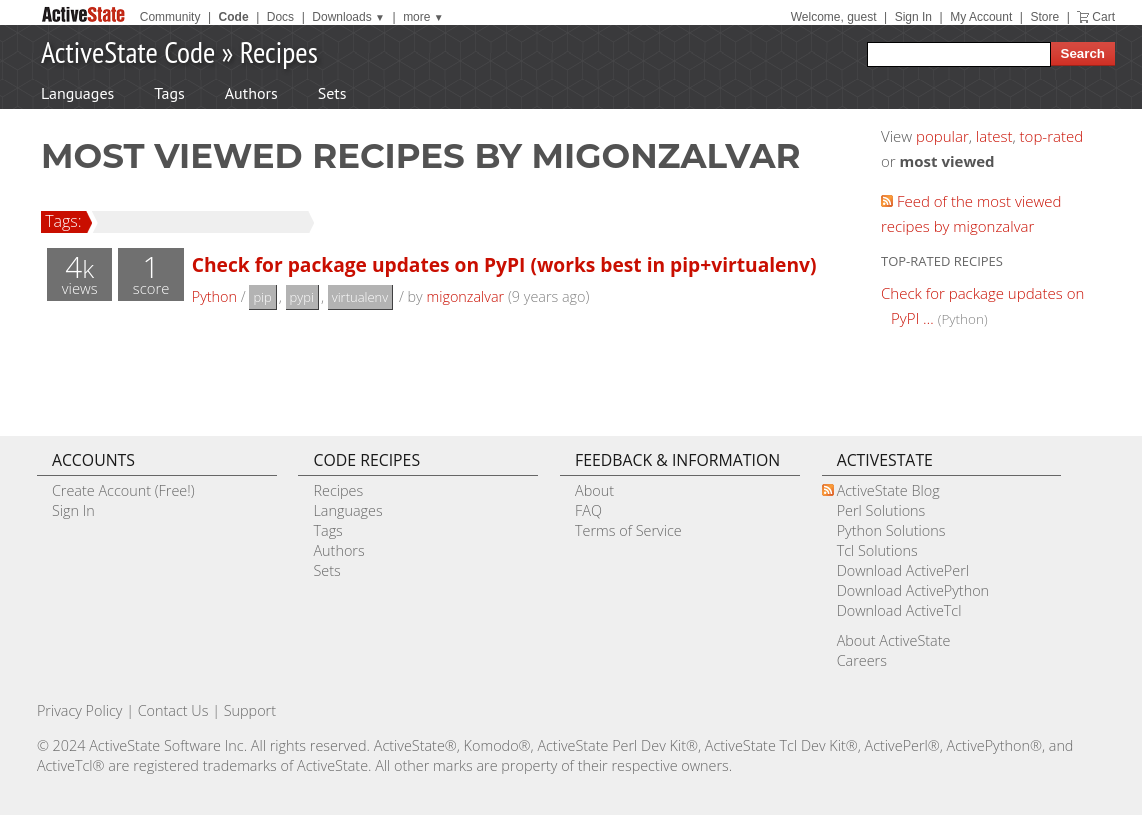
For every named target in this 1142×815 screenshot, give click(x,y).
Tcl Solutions (877, 550)
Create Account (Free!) (123, 490)
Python (214, 296)
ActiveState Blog (888, 490)
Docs (280, 17)
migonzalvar (465, 296)
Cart (1103, 17)
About (594, 490)
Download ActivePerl (903, 570)
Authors (251, 93)
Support (250, 710)
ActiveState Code (128, 51)
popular (942, 136)
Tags (169, 93)
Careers (862, 660)
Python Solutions (891, 530)
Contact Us (173, 710)
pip (262, 297)
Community (170, 17)
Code (234, 17)
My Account (981, 17)
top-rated (1052, 136)
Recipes (279, 51)
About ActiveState (894, 640)
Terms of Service (628, 530)
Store (1044, 17)
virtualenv (360, 297)
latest (994, 136)
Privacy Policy (80, 710)
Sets (332, 93)
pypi (302, 297)
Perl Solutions (881, 510)
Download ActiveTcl (899, 610)
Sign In (913, 17)
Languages (77, 93)
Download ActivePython (913, 590)
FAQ (588, 510)
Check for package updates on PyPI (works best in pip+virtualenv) (504, 264)
